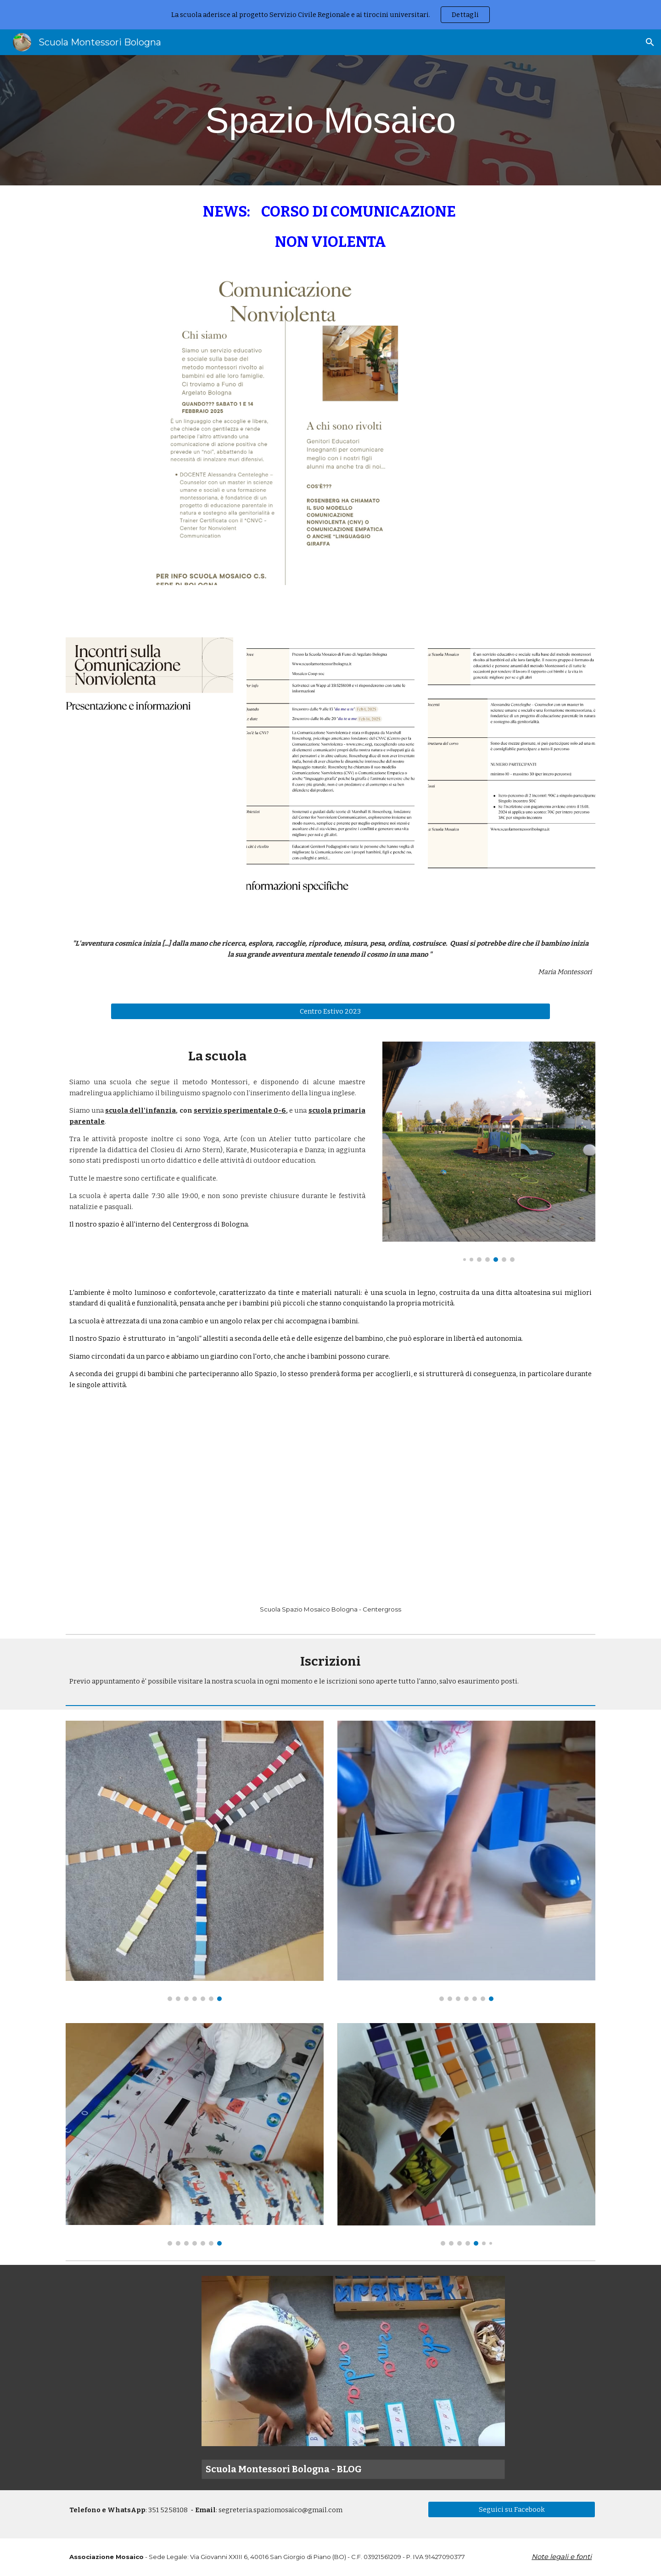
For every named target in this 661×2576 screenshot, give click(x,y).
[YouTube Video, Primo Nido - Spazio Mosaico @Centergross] (330, 1507)
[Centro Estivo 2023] (330, 1011)
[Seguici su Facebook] (511, 2509)
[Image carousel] (488, 1151)
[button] (650, 42)
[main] (330, 120)
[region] (330, 14)
